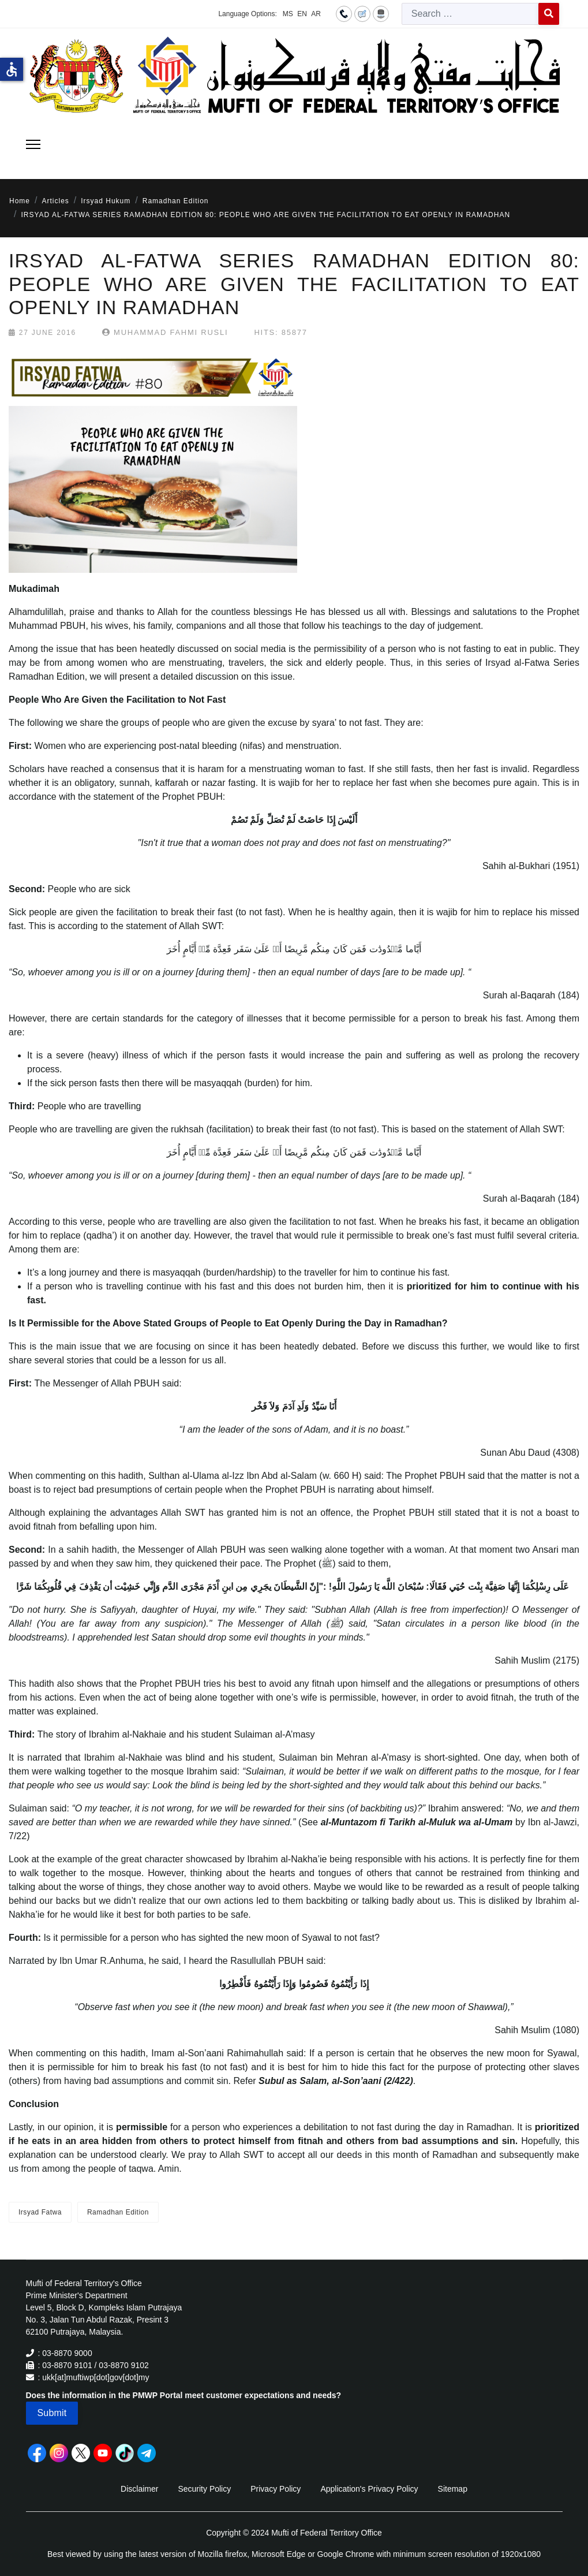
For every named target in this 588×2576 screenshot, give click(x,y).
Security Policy (204, 2488)
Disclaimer (139, 2488)
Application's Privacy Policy (369, 2488)
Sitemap (452, 2488)
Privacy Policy (275, 2488)
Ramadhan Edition (118, 2212)
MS (288, 14)
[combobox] (470, 14)
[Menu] (33, 144)
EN (302, 14)
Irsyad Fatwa (40, 2212)
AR (316, 14)
